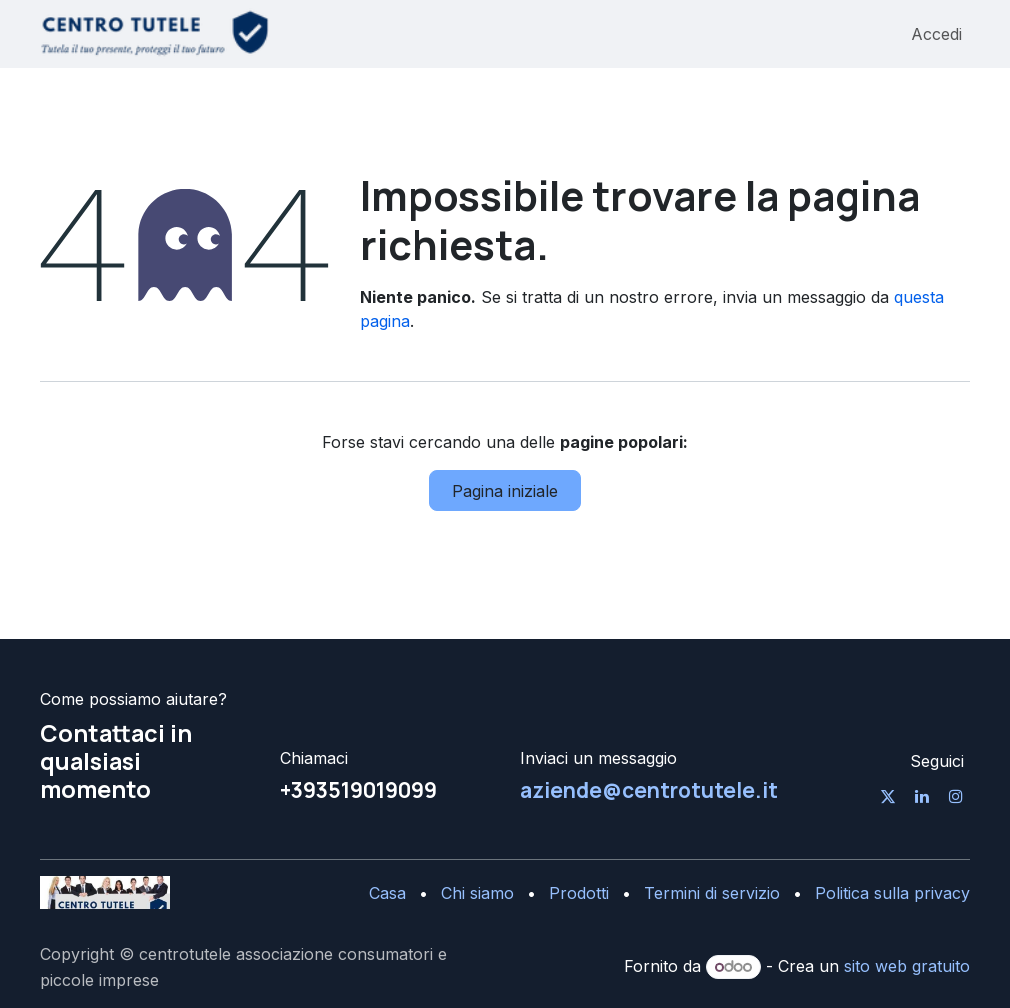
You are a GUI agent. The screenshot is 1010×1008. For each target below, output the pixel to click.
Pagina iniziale (505, 491)
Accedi (936, 34)
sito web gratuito (907, 966)
